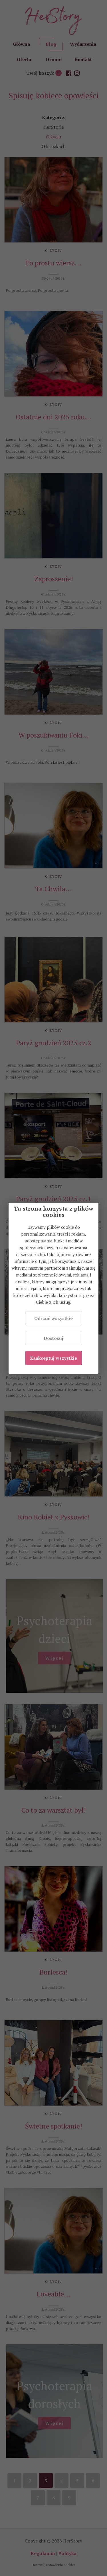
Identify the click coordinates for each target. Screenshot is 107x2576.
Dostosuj (53, 1338)
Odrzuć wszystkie (53, 1318)
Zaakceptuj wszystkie (53, 1358)
